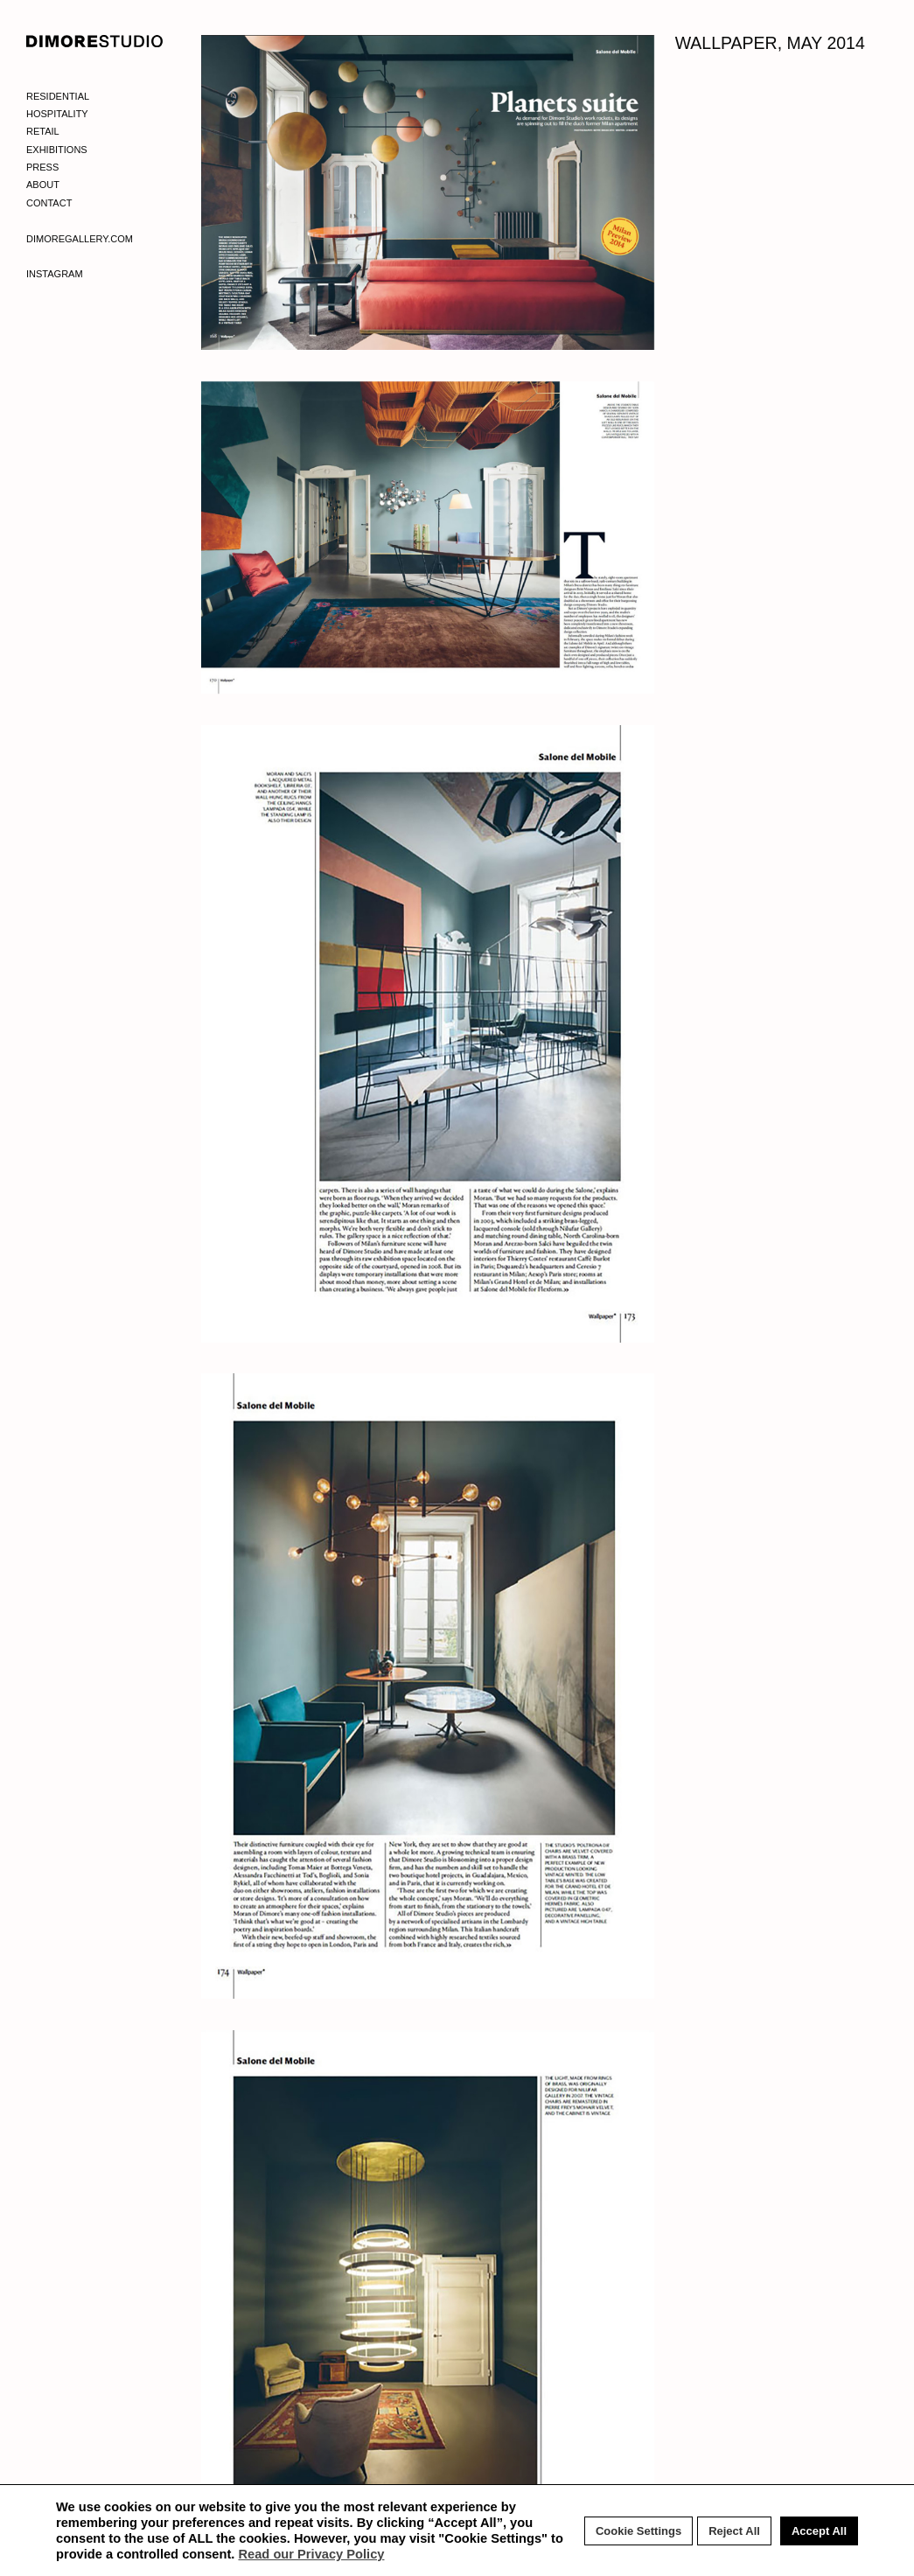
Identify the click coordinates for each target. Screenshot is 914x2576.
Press (42, 167)
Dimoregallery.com (79, 239)
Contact (49, 203)
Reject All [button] (734, 2531)
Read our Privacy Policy (311, 2554)
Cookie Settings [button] (638, 2531)
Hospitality (57, 113)
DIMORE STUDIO (95, 41)
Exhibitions (56, 149)
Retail (42, 131)
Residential (57, 96)
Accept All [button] (819, 2531)
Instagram (54, 274)
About (42, 184)
